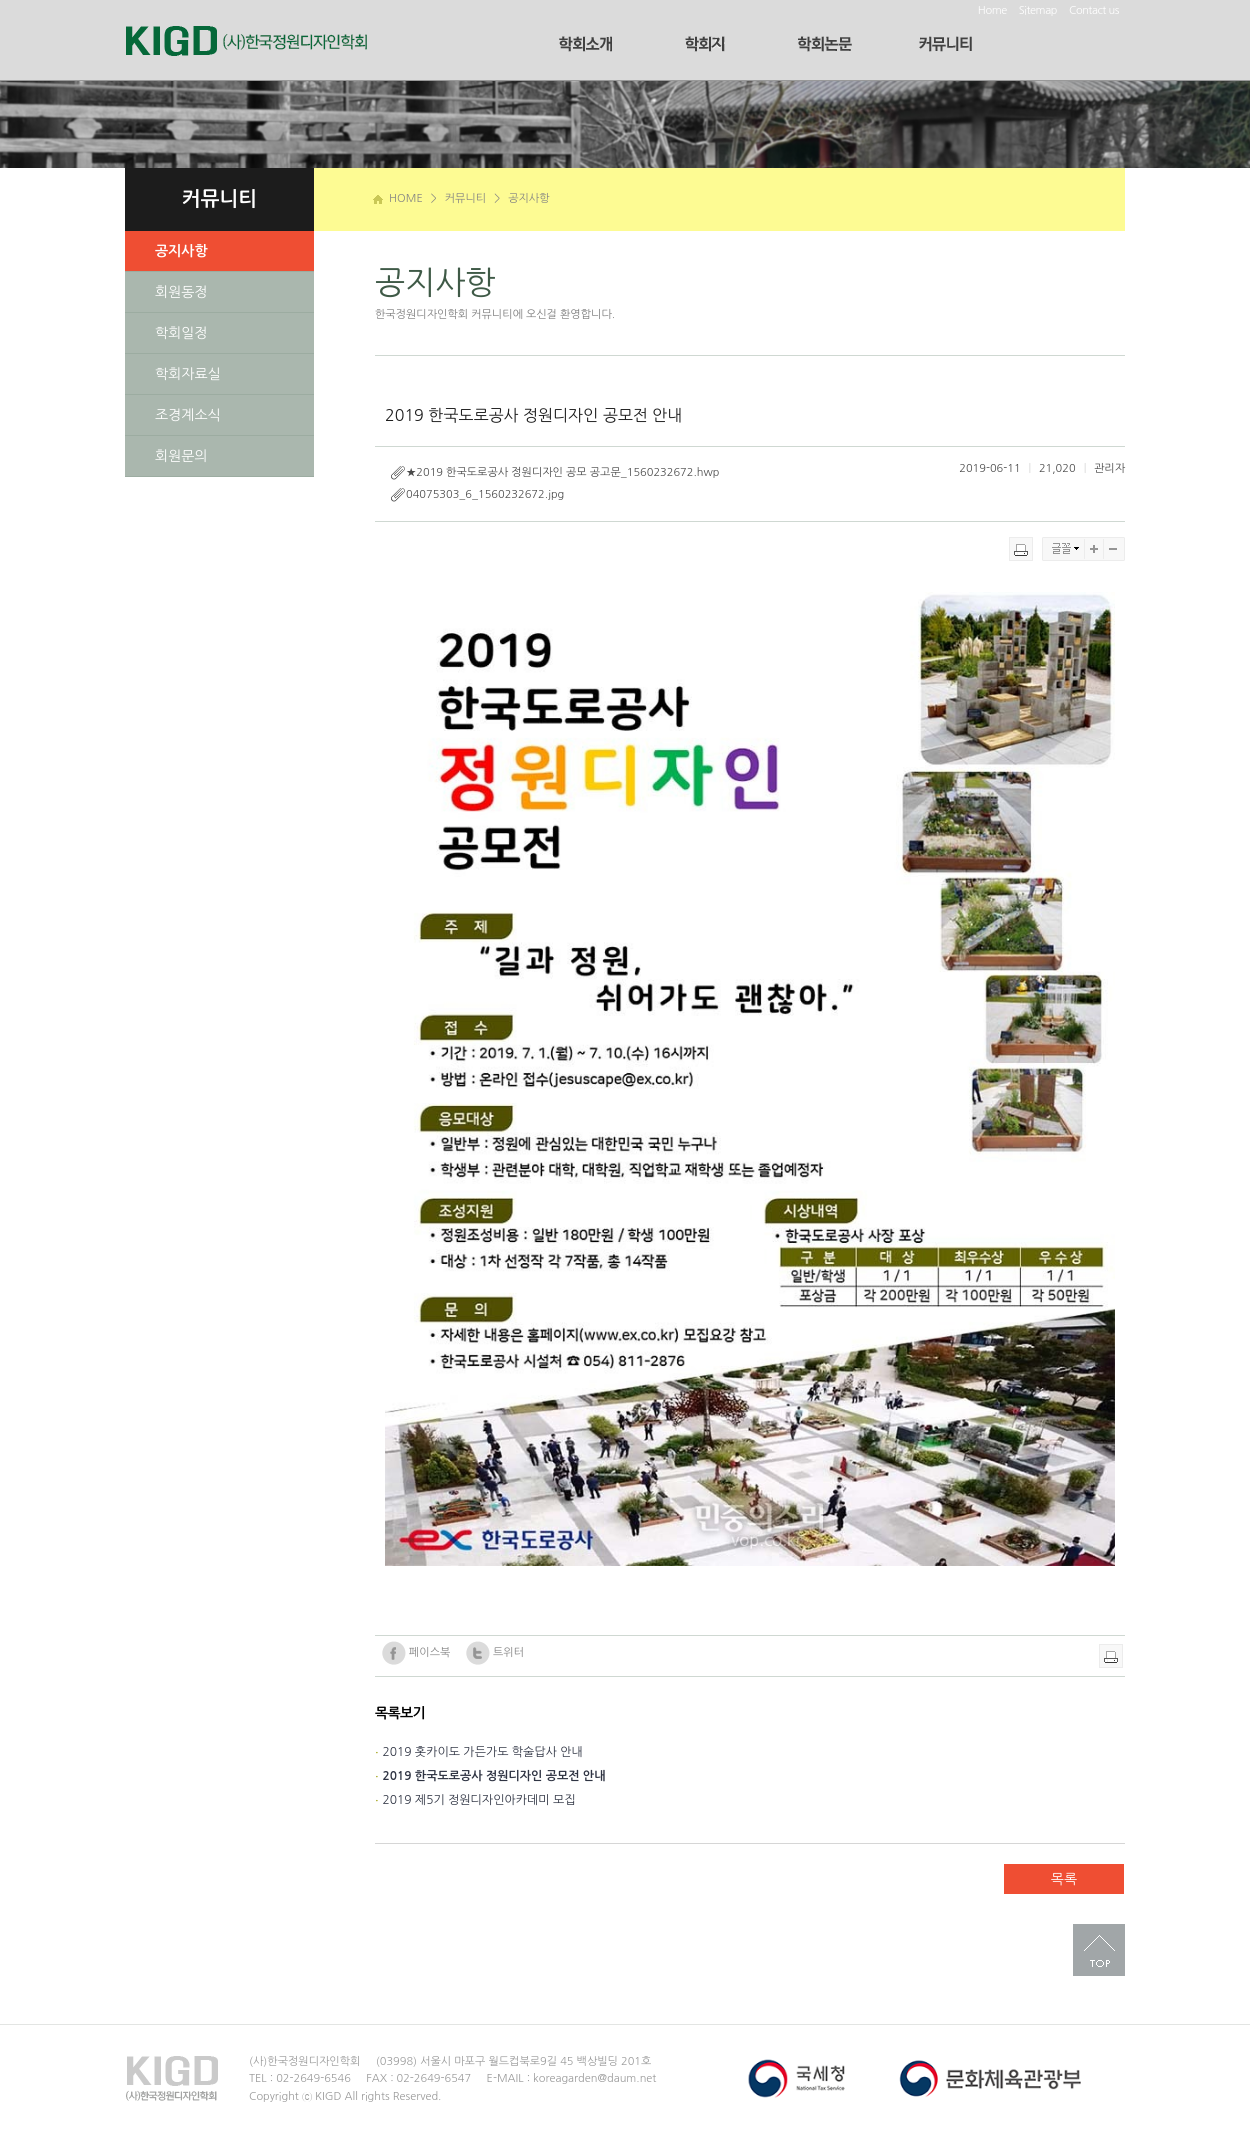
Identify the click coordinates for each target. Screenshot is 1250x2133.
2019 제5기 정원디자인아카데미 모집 (478, 1800)
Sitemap (1038, 10)
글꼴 (1063, 549)
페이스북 (416, 1653)
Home (992, 10)
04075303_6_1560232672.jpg (477, 495)
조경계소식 (188, 415)
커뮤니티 (465, 198)
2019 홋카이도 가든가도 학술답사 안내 (482, 1752)
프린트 (1021, 549)
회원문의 (181, 456)
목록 (1064, 1879)
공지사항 (528, 198)
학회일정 (181, 333)
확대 (1094, 549)
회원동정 (181, 292)
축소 (1114, 549)
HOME (398, 198)
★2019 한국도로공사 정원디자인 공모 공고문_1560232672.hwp (554, 473)
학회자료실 (188, 374)
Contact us (1094, 10)
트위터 (495, 1653)
